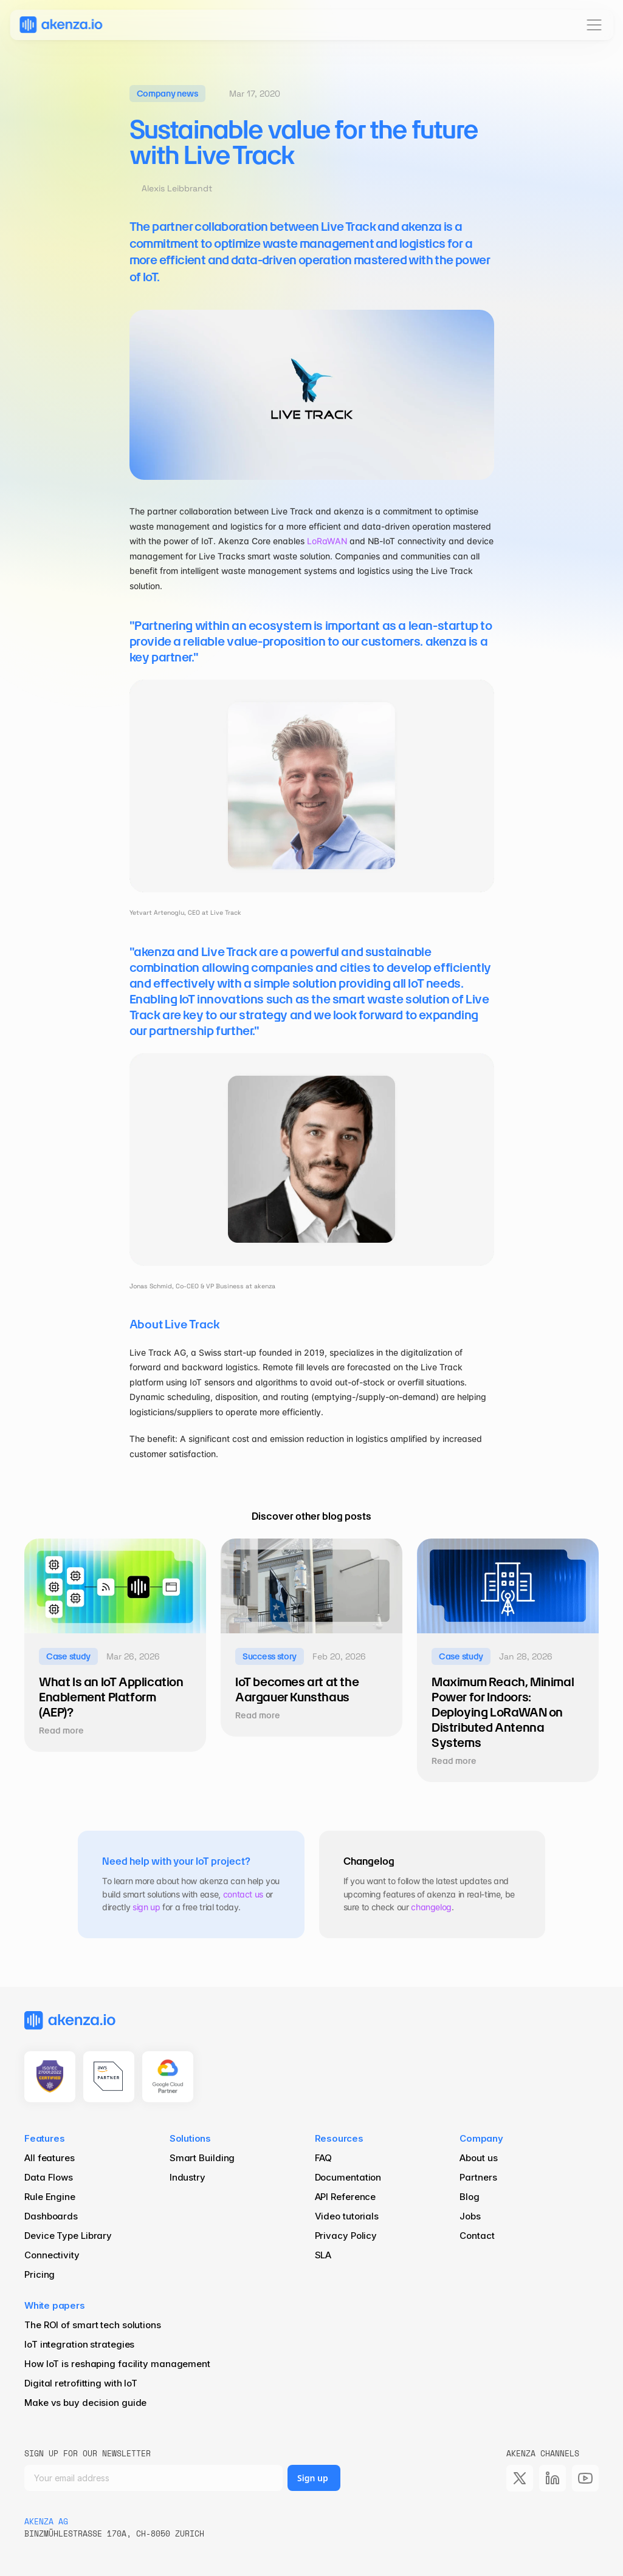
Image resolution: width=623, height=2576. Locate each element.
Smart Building (202, 2158)
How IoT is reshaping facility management (117, 2363)
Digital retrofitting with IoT (80, 2383)
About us (478, 2158)
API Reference (345, 2196)
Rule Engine (49, 2196)
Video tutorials (347, 2216)
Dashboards (51, 2216)
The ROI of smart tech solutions (92, 2325)
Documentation (348, 2177)
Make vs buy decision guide (85, 2402)
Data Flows (48, 2177)
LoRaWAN (327, 541)
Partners (478, 2177)
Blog (471, 2196)
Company (481, 2138)
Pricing (39, 2274)
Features (44, 2138)
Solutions (190, 2138)
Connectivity (52, 2255)
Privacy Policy (346, 2235)
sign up (146, 1907)
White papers (54, 2305)
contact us (243, 1894)
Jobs (470, 2216)
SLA (323, 2255)
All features (49, 2158)
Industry (187, 2177)
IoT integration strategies (79, 2344)
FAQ (323, 2158)
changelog (431, 1907)
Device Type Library (68, 2235)
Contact (477, 2235)
